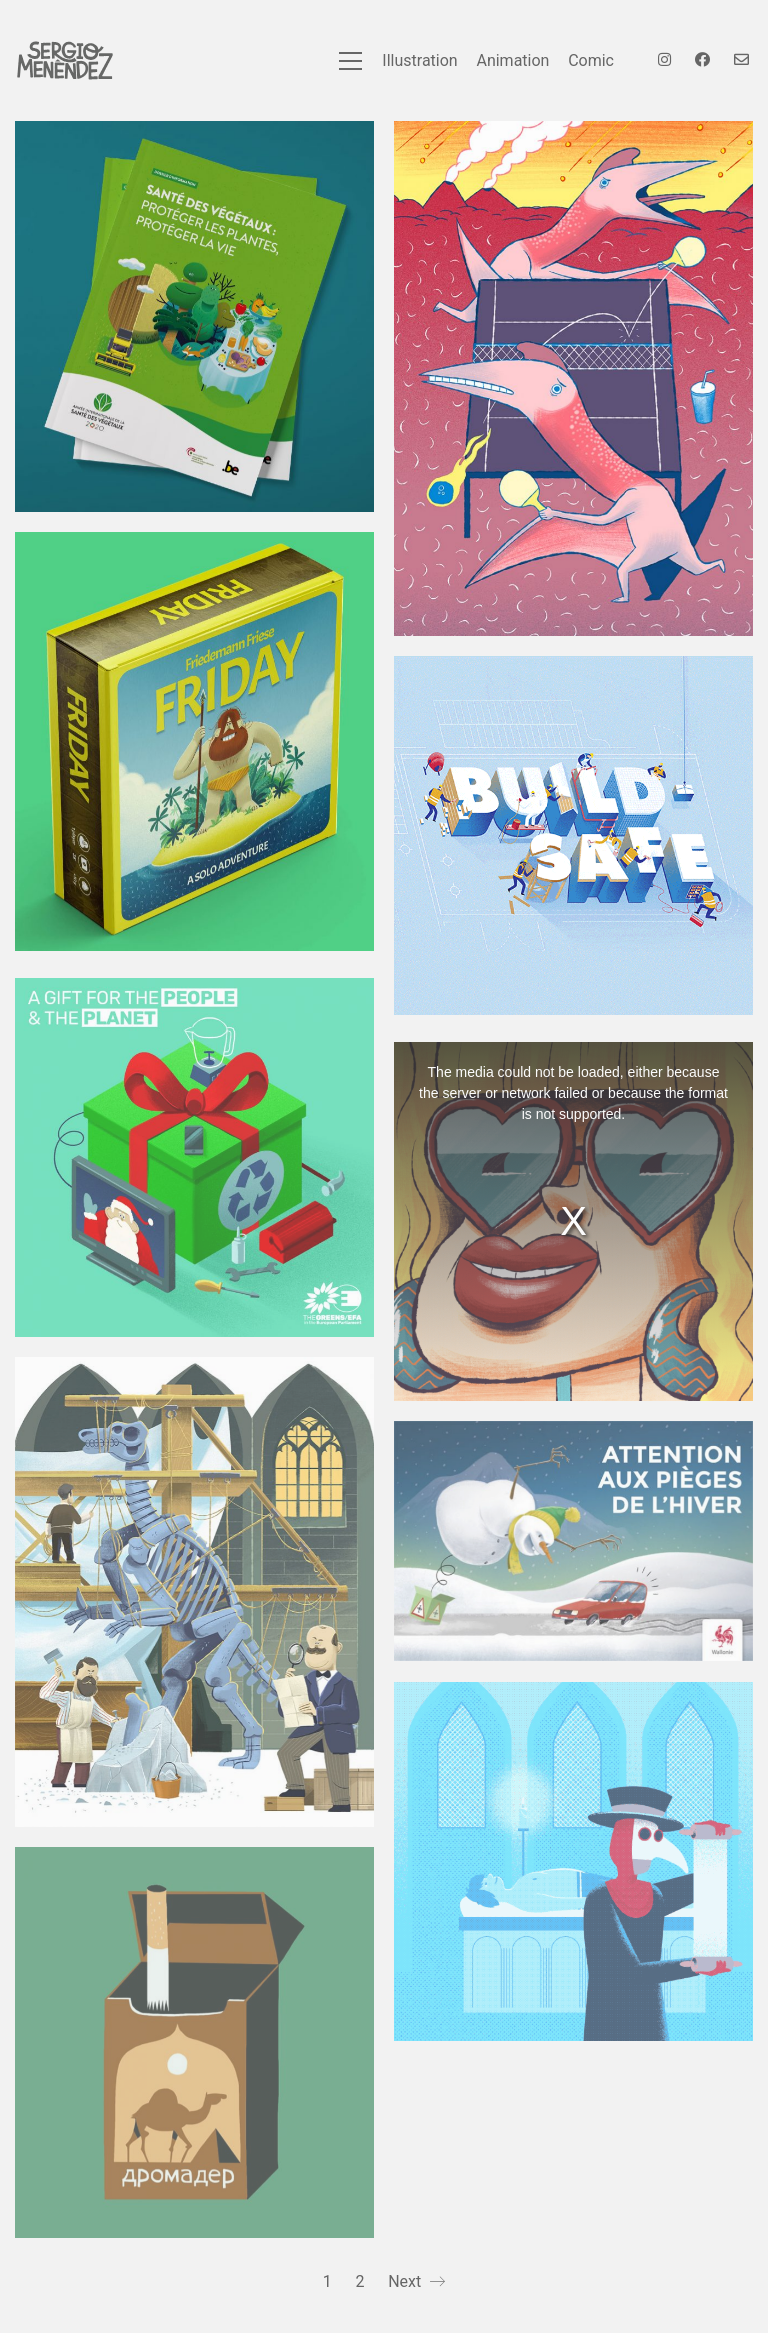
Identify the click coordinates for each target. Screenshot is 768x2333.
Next (416, 2282)
